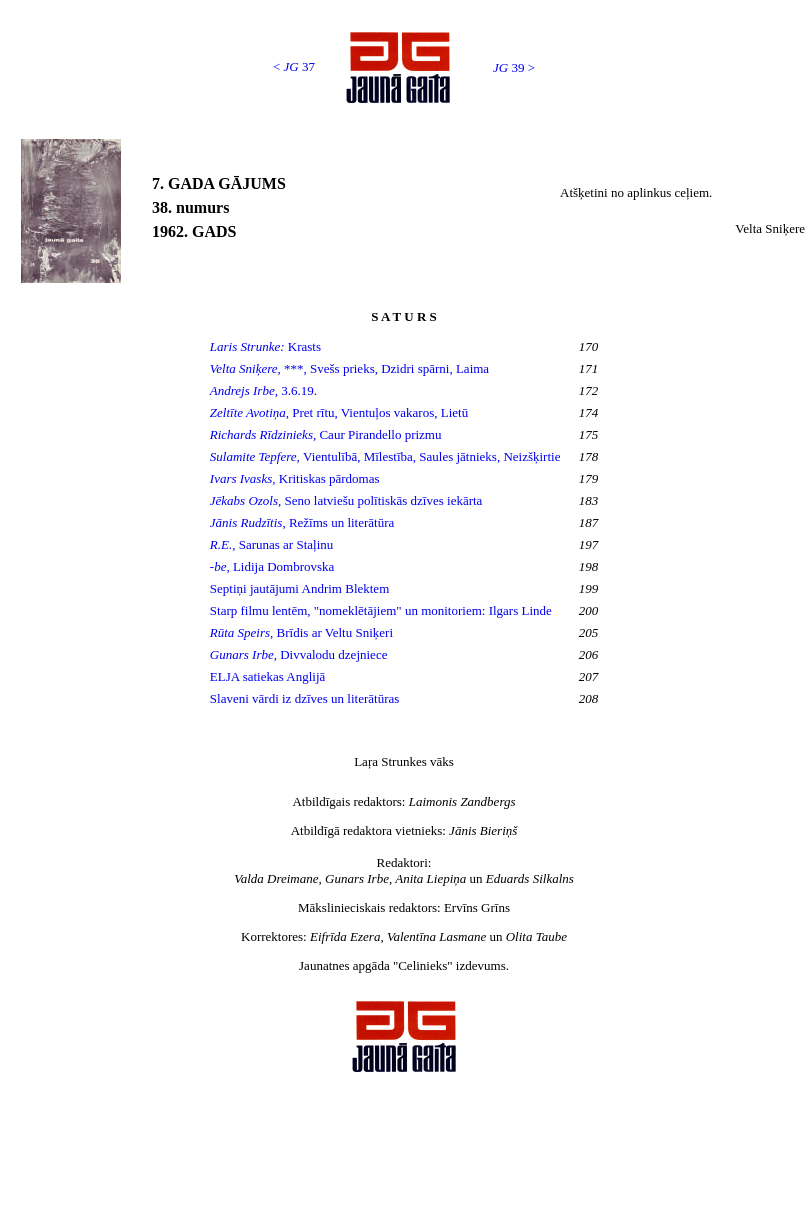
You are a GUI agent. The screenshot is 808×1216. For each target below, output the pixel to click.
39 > (514, 67)
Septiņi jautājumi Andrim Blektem (301, 588)
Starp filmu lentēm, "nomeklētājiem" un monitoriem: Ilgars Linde (381, 610)
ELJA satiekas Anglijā (268, 676)
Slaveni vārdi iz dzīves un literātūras (305, 698)
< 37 (294, 66)
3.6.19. (263, 390)
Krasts (265, 346)
